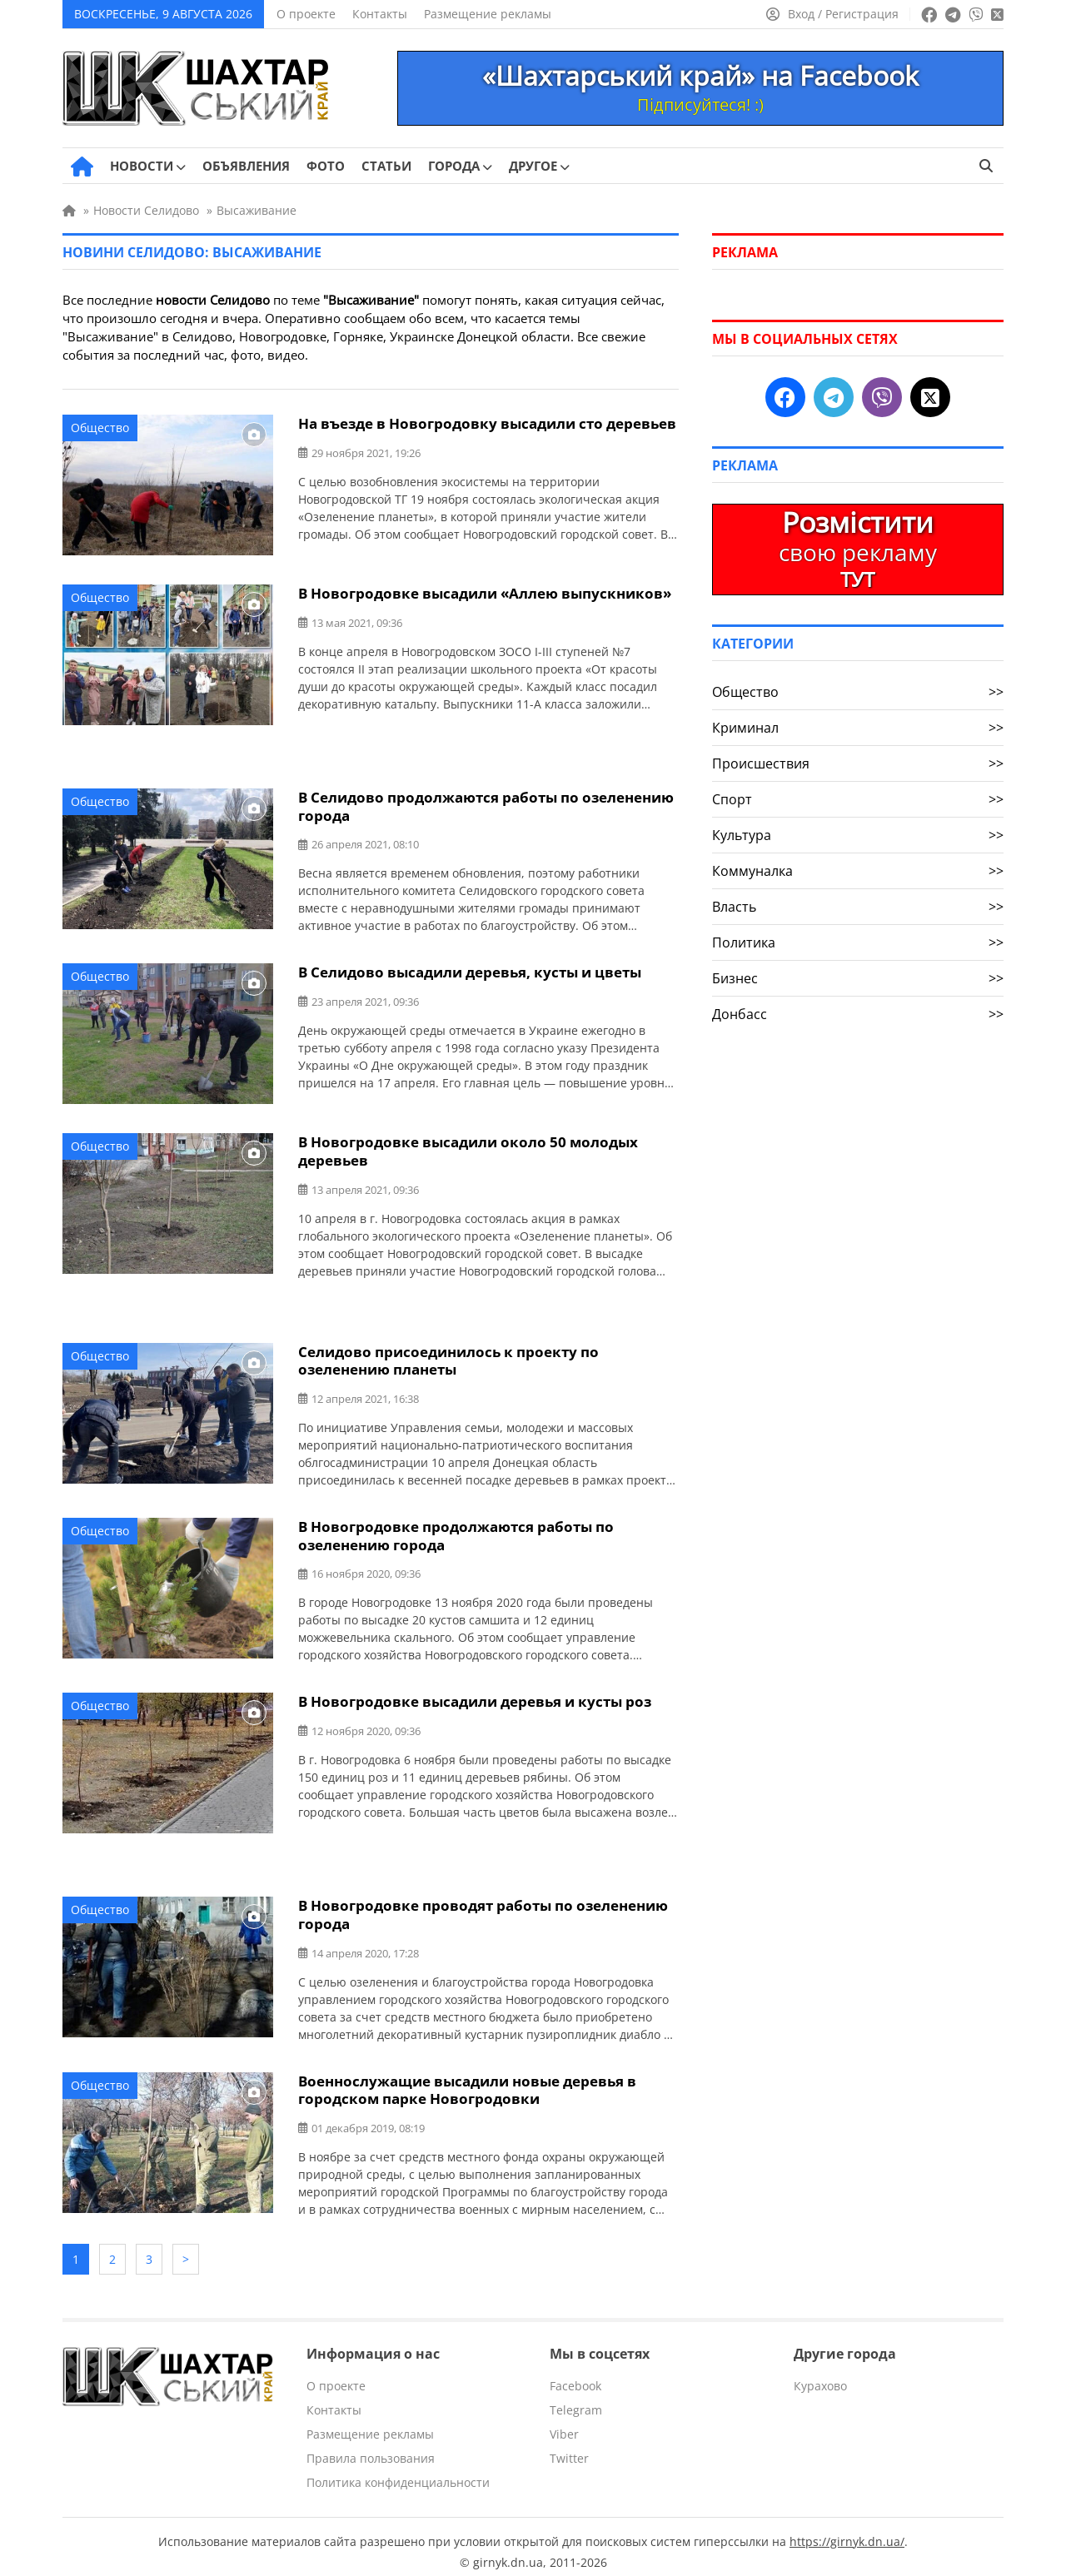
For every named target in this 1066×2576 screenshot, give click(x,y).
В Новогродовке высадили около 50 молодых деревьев (468, 1149)
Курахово (820, 2375)
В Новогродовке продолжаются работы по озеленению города (456, 1532)
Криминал (858, 728)
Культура (858, 835)
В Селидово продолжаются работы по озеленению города (486, 806)
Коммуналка (858, 871)
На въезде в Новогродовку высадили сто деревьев (487, 423)
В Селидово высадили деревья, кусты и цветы (469, 971)
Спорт (858, 799)
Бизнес (858, 978)
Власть (858, 907)
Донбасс (858, 1014)
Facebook (575, 2375)
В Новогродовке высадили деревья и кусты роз (474, 1697)
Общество (100, 427)
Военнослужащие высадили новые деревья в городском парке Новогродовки (467, 2084)
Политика (858, 942)
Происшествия (858, 763)
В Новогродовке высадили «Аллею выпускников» (484, 593)
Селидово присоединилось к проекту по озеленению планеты (448, 1358)
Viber (564, 2423)
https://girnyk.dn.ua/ (847, 2531)
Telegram (576, 2399)
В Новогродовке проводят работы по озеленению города (483, 1910)
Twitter (569, 2447)
